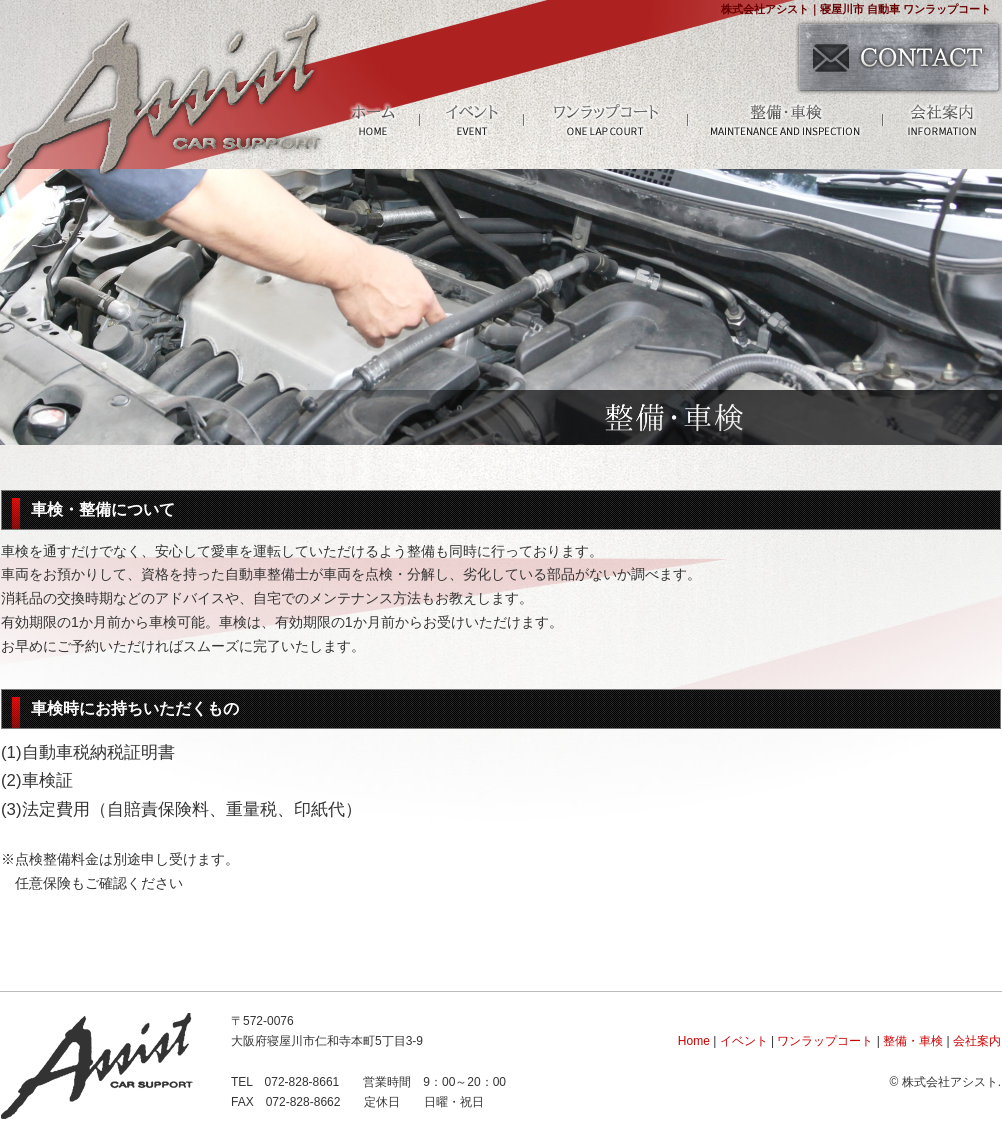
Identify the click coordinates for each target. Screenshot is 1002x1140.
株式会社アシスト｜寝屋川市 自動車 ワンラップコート (856, 9)
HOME (373, 119)
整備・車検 (785, 119)
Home (694, 1041)
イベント (472, 119)
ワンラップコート (606, 119)
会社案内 (941, 119)
